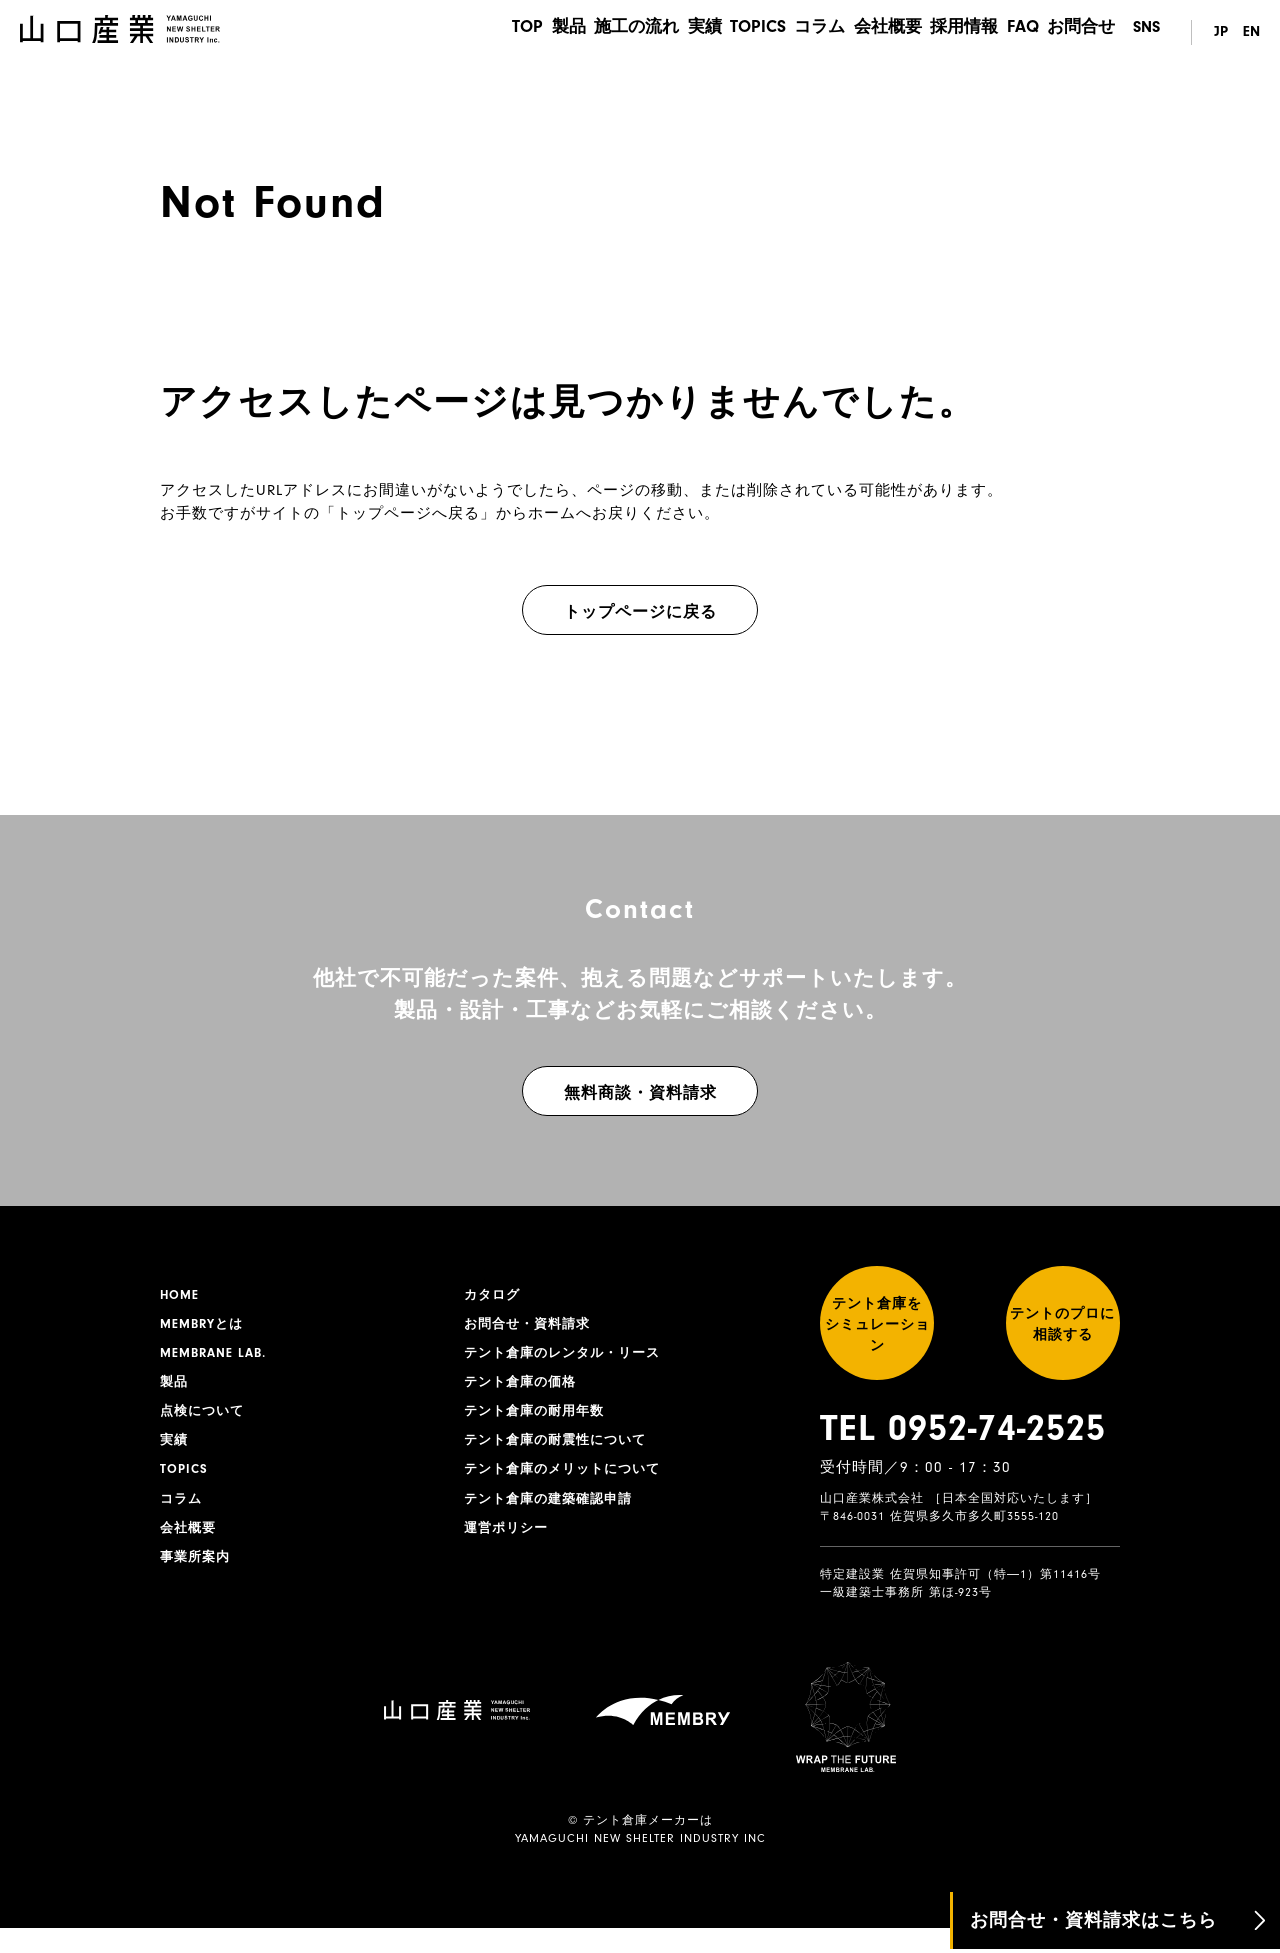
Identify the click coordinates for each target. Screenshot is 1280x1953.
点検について (205, 1420)
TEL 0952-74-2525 (963, 1454)
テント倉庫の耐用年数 (539, 1420)
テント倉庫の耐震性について (561, 1451)
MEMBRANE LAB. (217, 1358)
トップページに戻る (640, 612)
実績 (672, 33)
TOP (476, 33)
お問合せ (1083, 33)
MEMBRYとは (205, 1327)
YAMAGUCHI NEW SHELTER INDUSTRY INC (640, 1863)
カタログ (494, 1296)
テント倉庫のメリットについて (569, 1482)
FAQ (1018, 33)
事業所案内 (197, 1575)
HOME (181, 1296)
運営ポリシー (509, 1544)
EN (1251, 33)
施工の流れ (598, 33)
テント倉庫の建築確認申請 (554, 1513)
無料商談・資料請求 (640, 1093)
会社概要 (872, 33)
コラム (798, 33)
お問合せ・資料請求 (531, 1327)
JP (1216, 33)
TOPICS (731, 33)
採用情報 (954, 33)
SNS (1146, 33)
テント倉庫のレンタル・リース (569, 1358)
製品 (524, 33)
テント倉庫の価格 (524, 1389)
